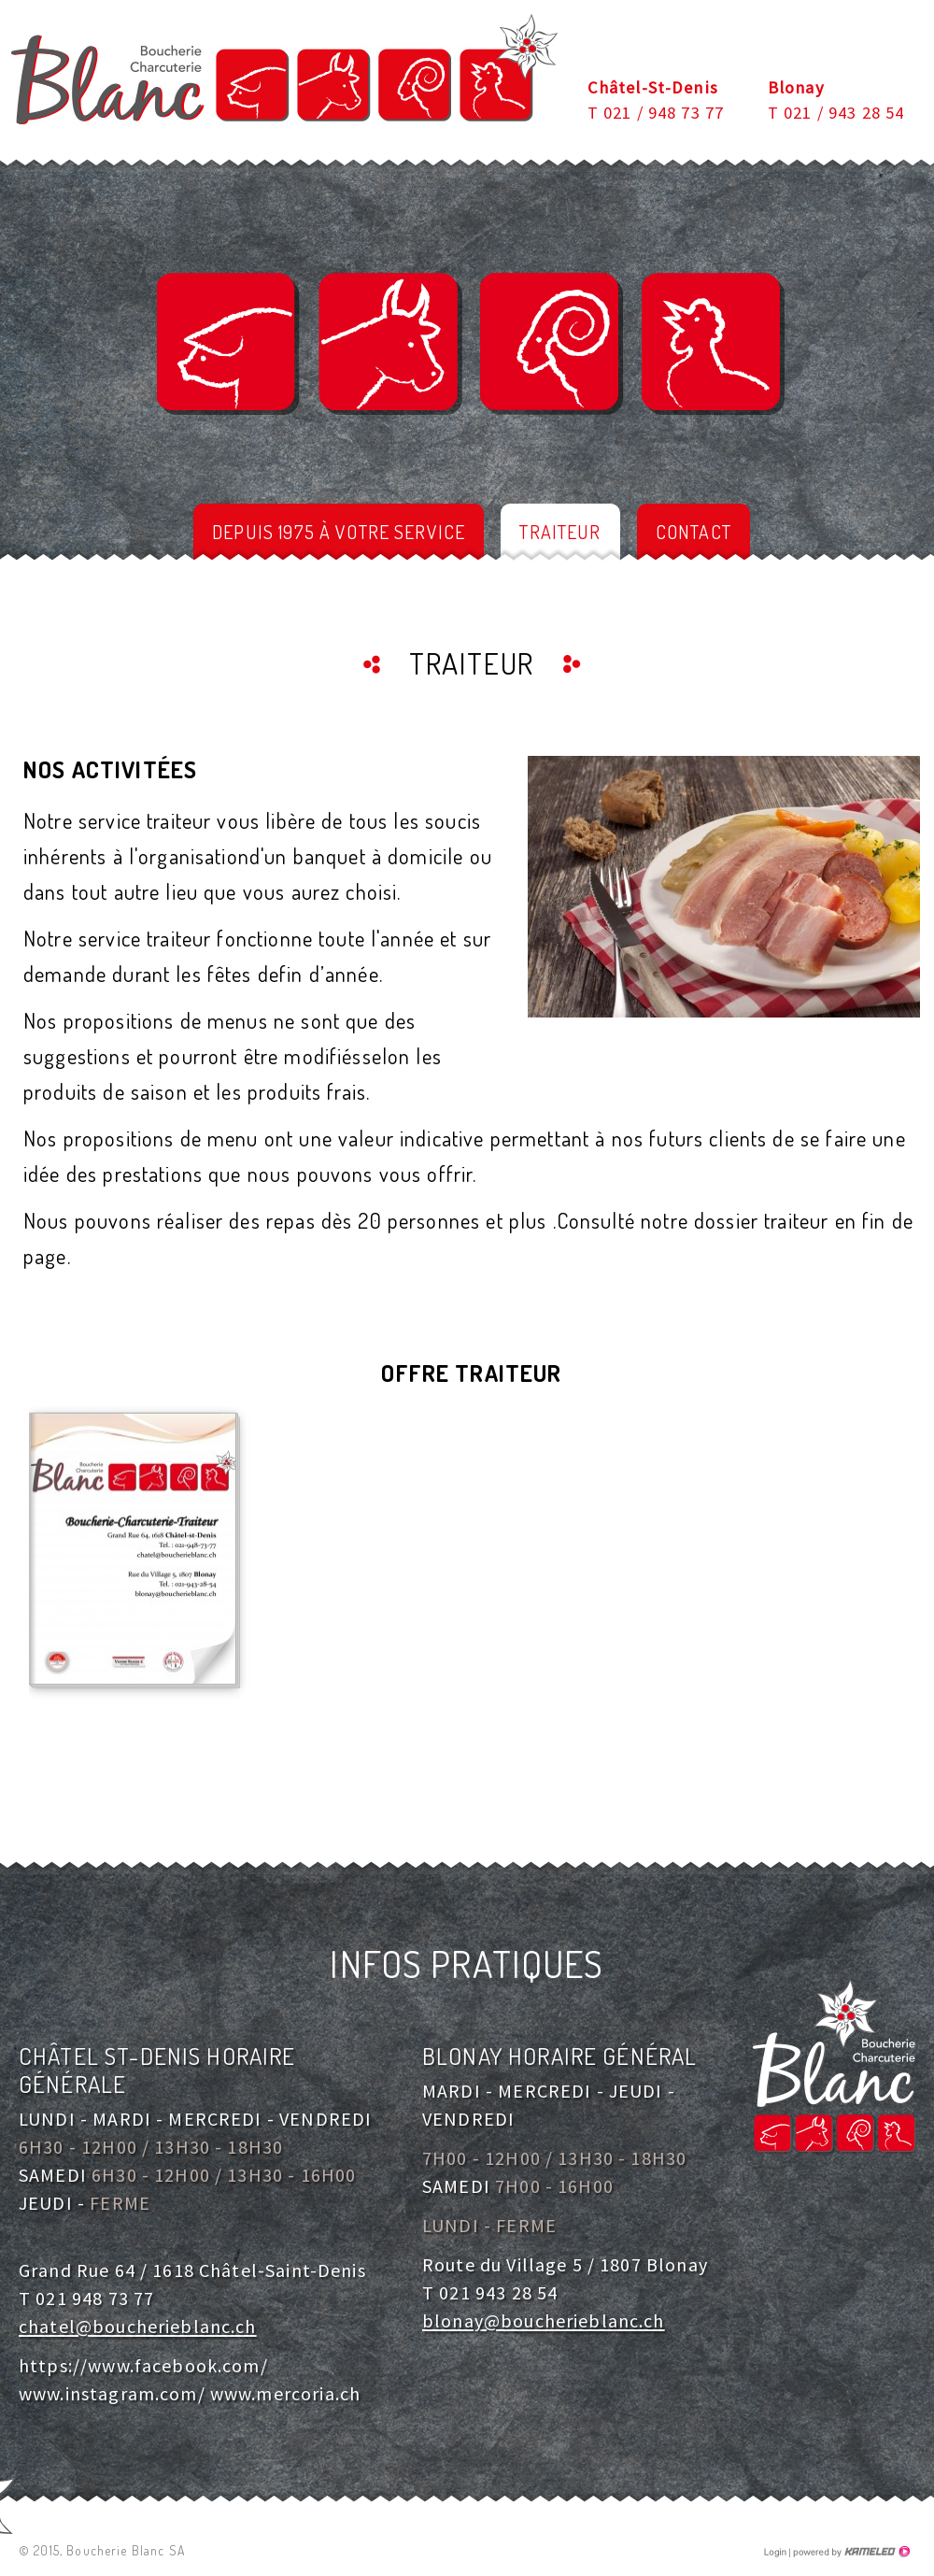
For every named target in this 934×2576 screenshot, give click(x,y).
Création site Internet (850, 2551)
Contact (693, 531)
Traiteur (560, 531)
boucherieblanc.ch (284, 69)
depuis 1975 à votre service (338, 531)
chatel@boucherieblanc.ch (138, 2326)
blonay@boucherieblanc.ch (543, 2320)
